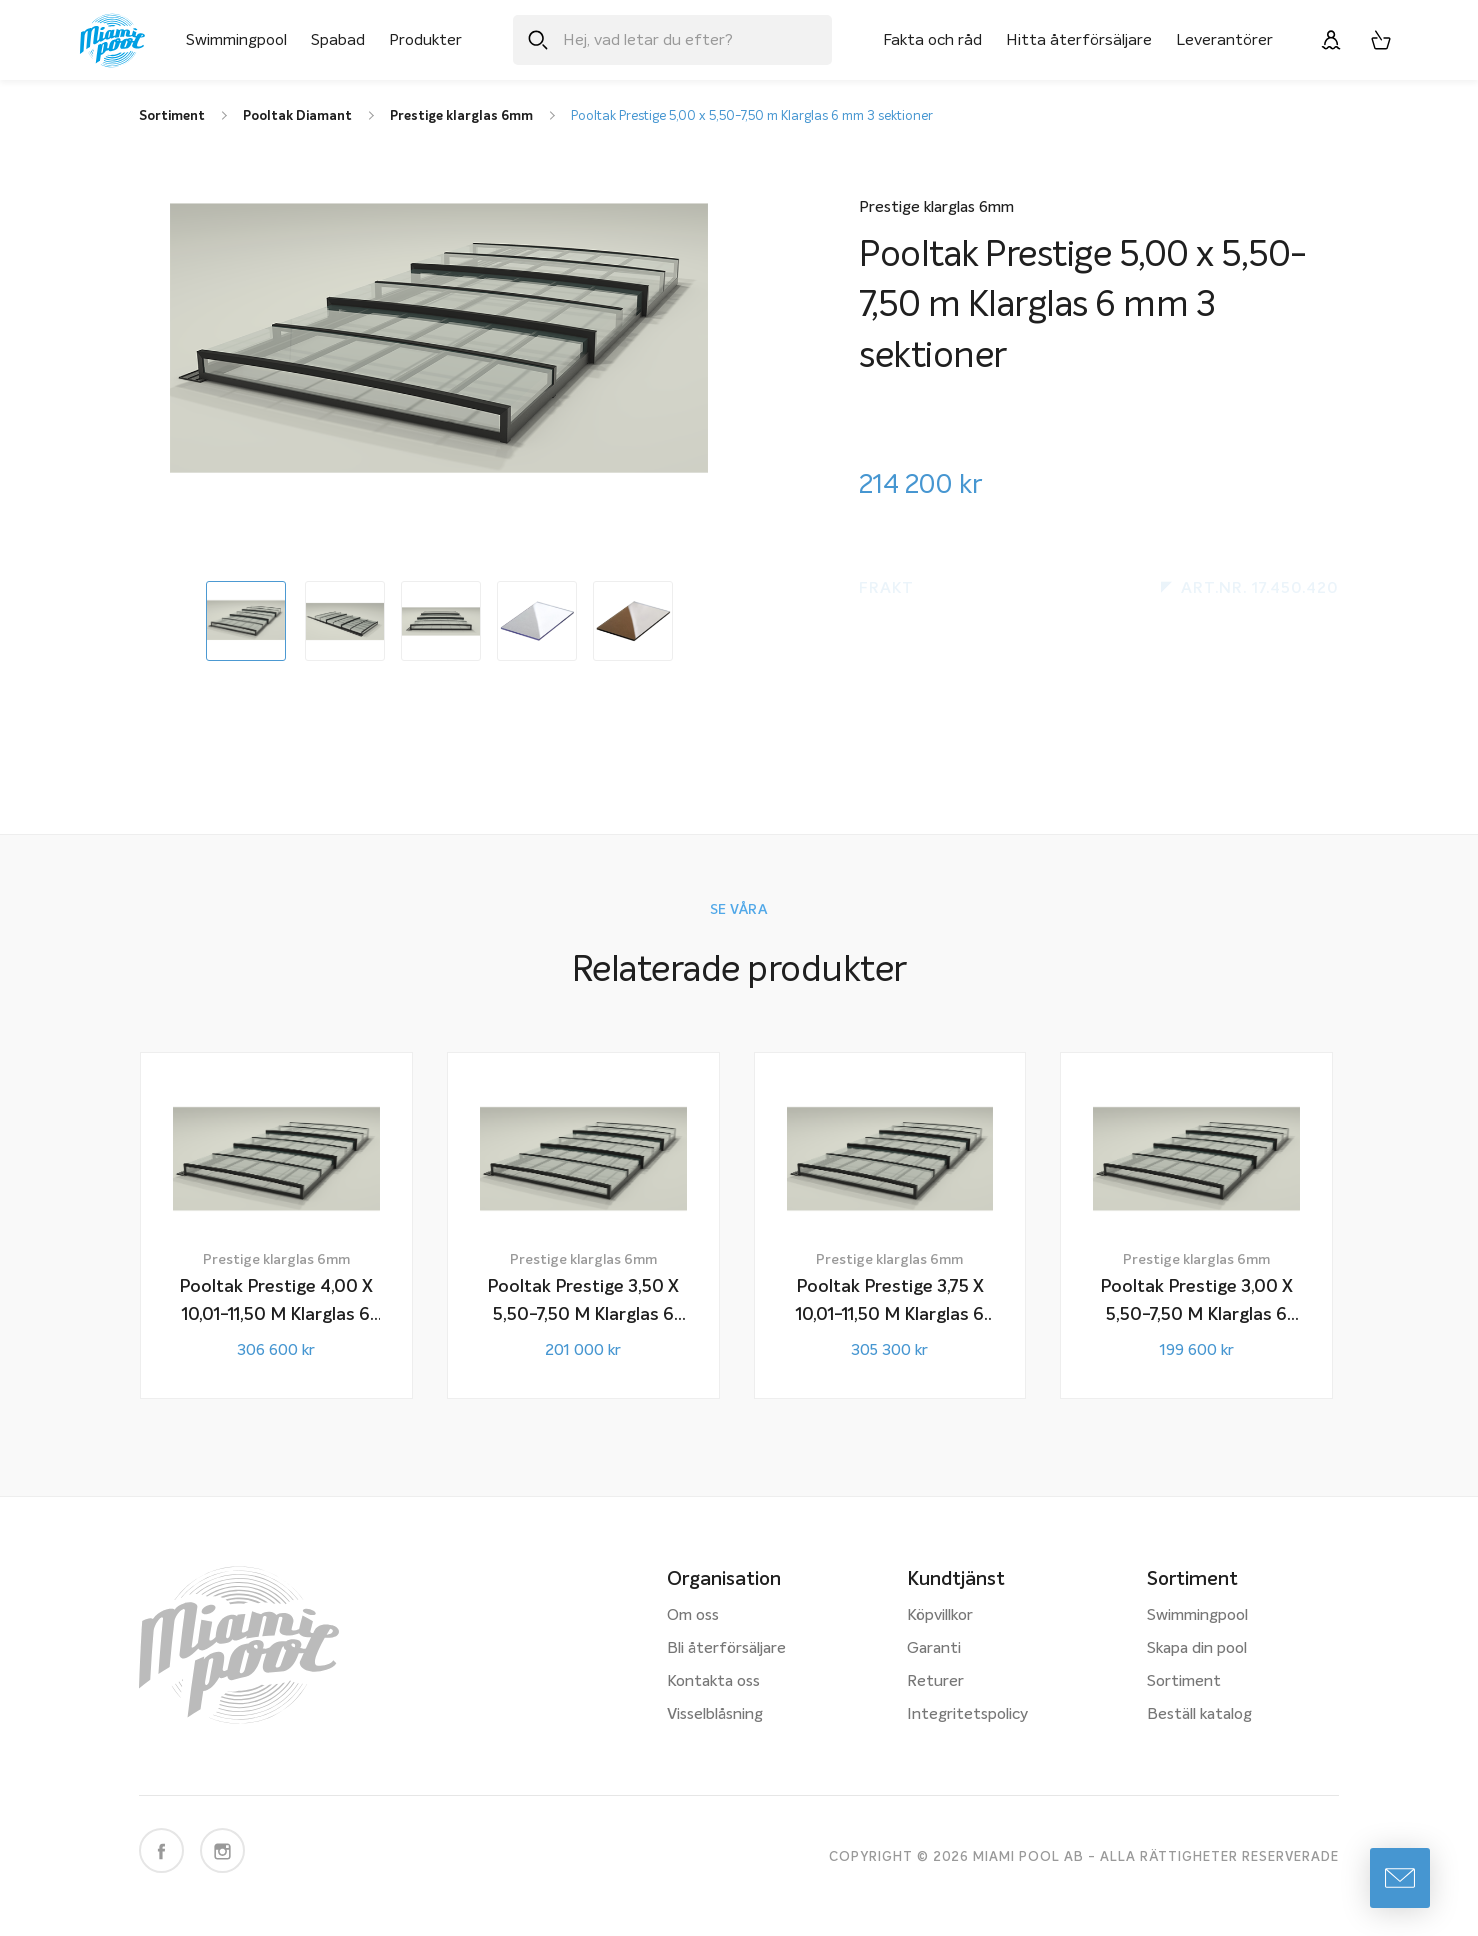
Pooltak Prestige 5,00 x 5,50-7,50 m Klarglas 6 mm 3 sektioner (752, 116)
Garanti (934, 1649)
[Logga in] (1331, 40)
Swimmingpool (236, 40)
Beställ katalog (1199, 1715)
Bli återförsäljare (726, 1649)
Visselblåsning (715, 1715)
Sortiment (1184, 1682)
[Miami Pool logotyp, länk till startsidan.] (112, 40)
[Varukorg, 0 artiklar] (1381, 40)
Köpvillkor (940, 1616)
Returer (935, 1682)
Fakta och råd (932, 40)
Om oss (693, 1616)
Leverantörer (1224, 40)
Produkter (425, 40)
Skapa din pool (1197, 1649)
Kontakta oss (713, 1682)
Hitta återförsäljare (1079, 40)
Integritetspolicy (967, 1715)
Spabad (338, 40)
